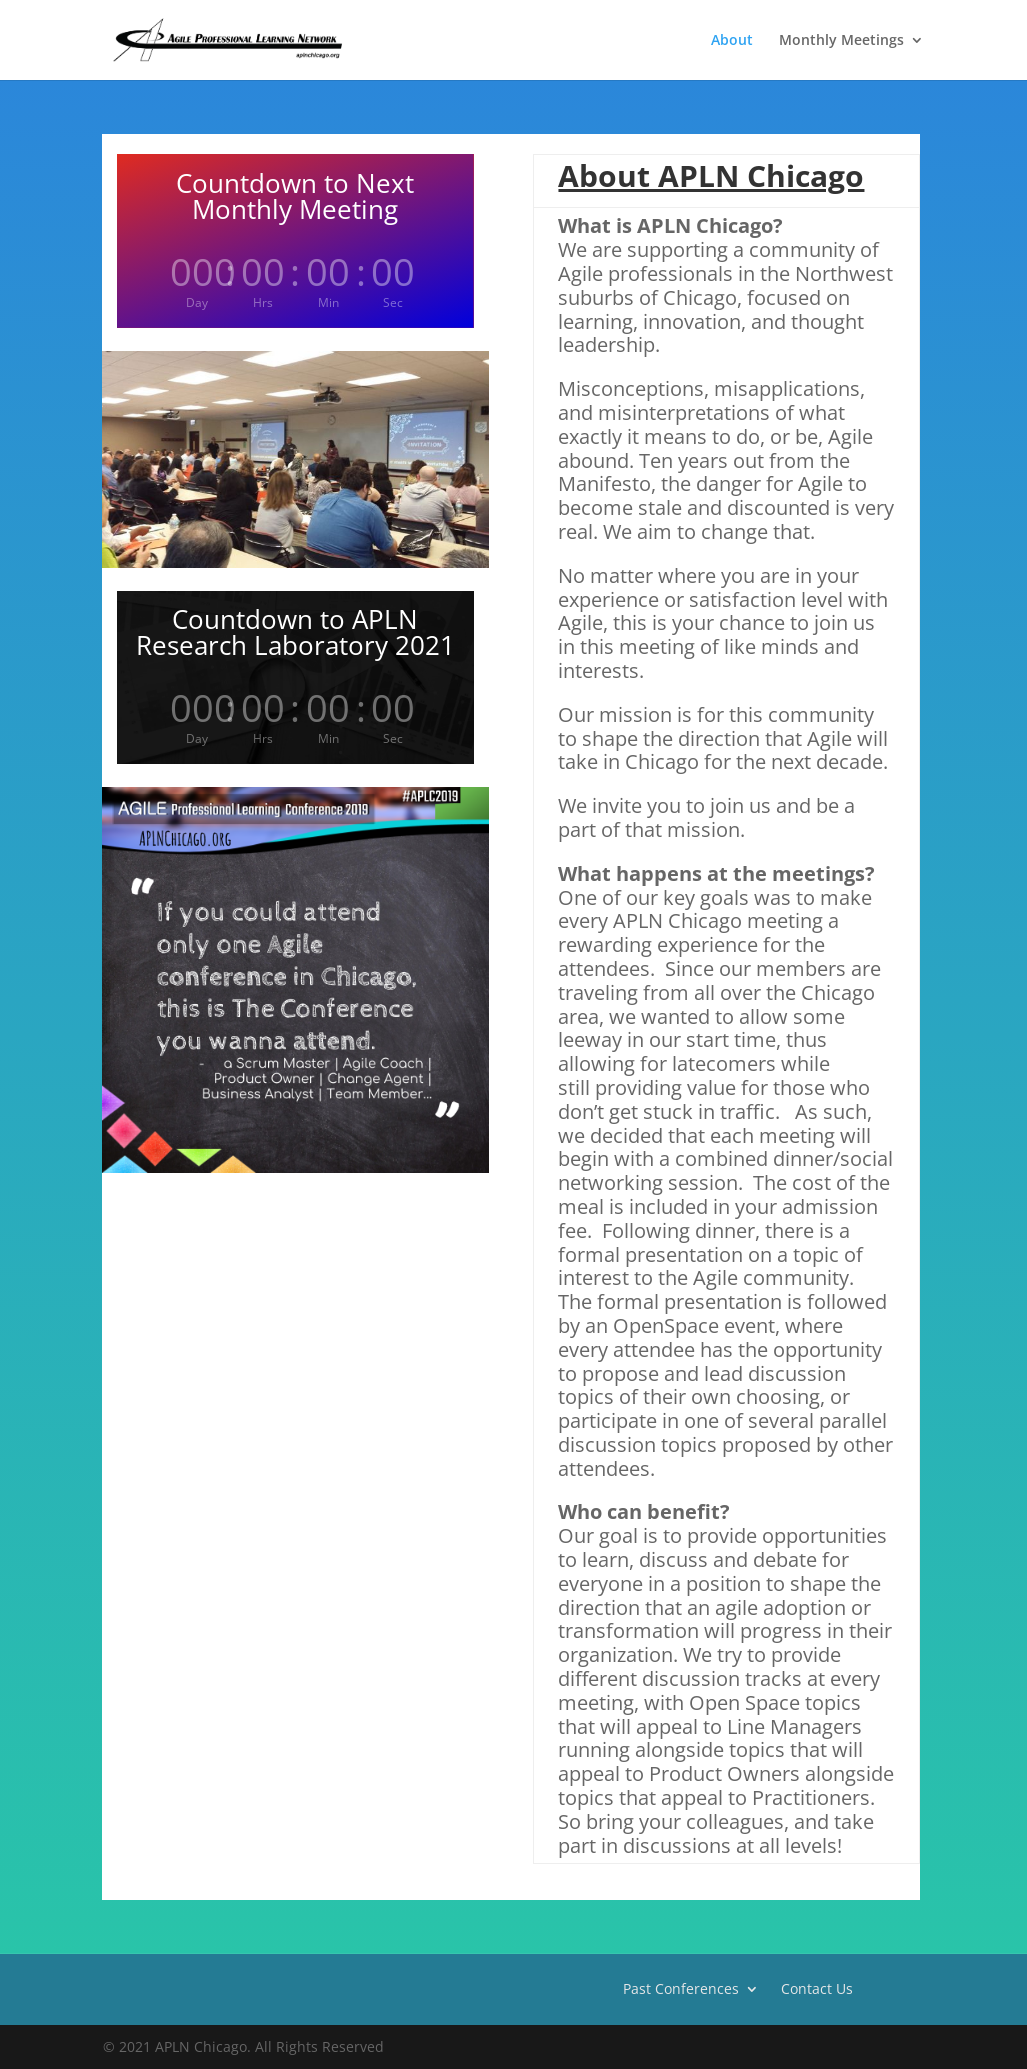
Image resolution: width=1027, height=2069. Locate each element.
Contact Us (817, 1987)
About (732, 41)
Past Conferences (681, 1987)
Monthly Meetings (841, 41)
